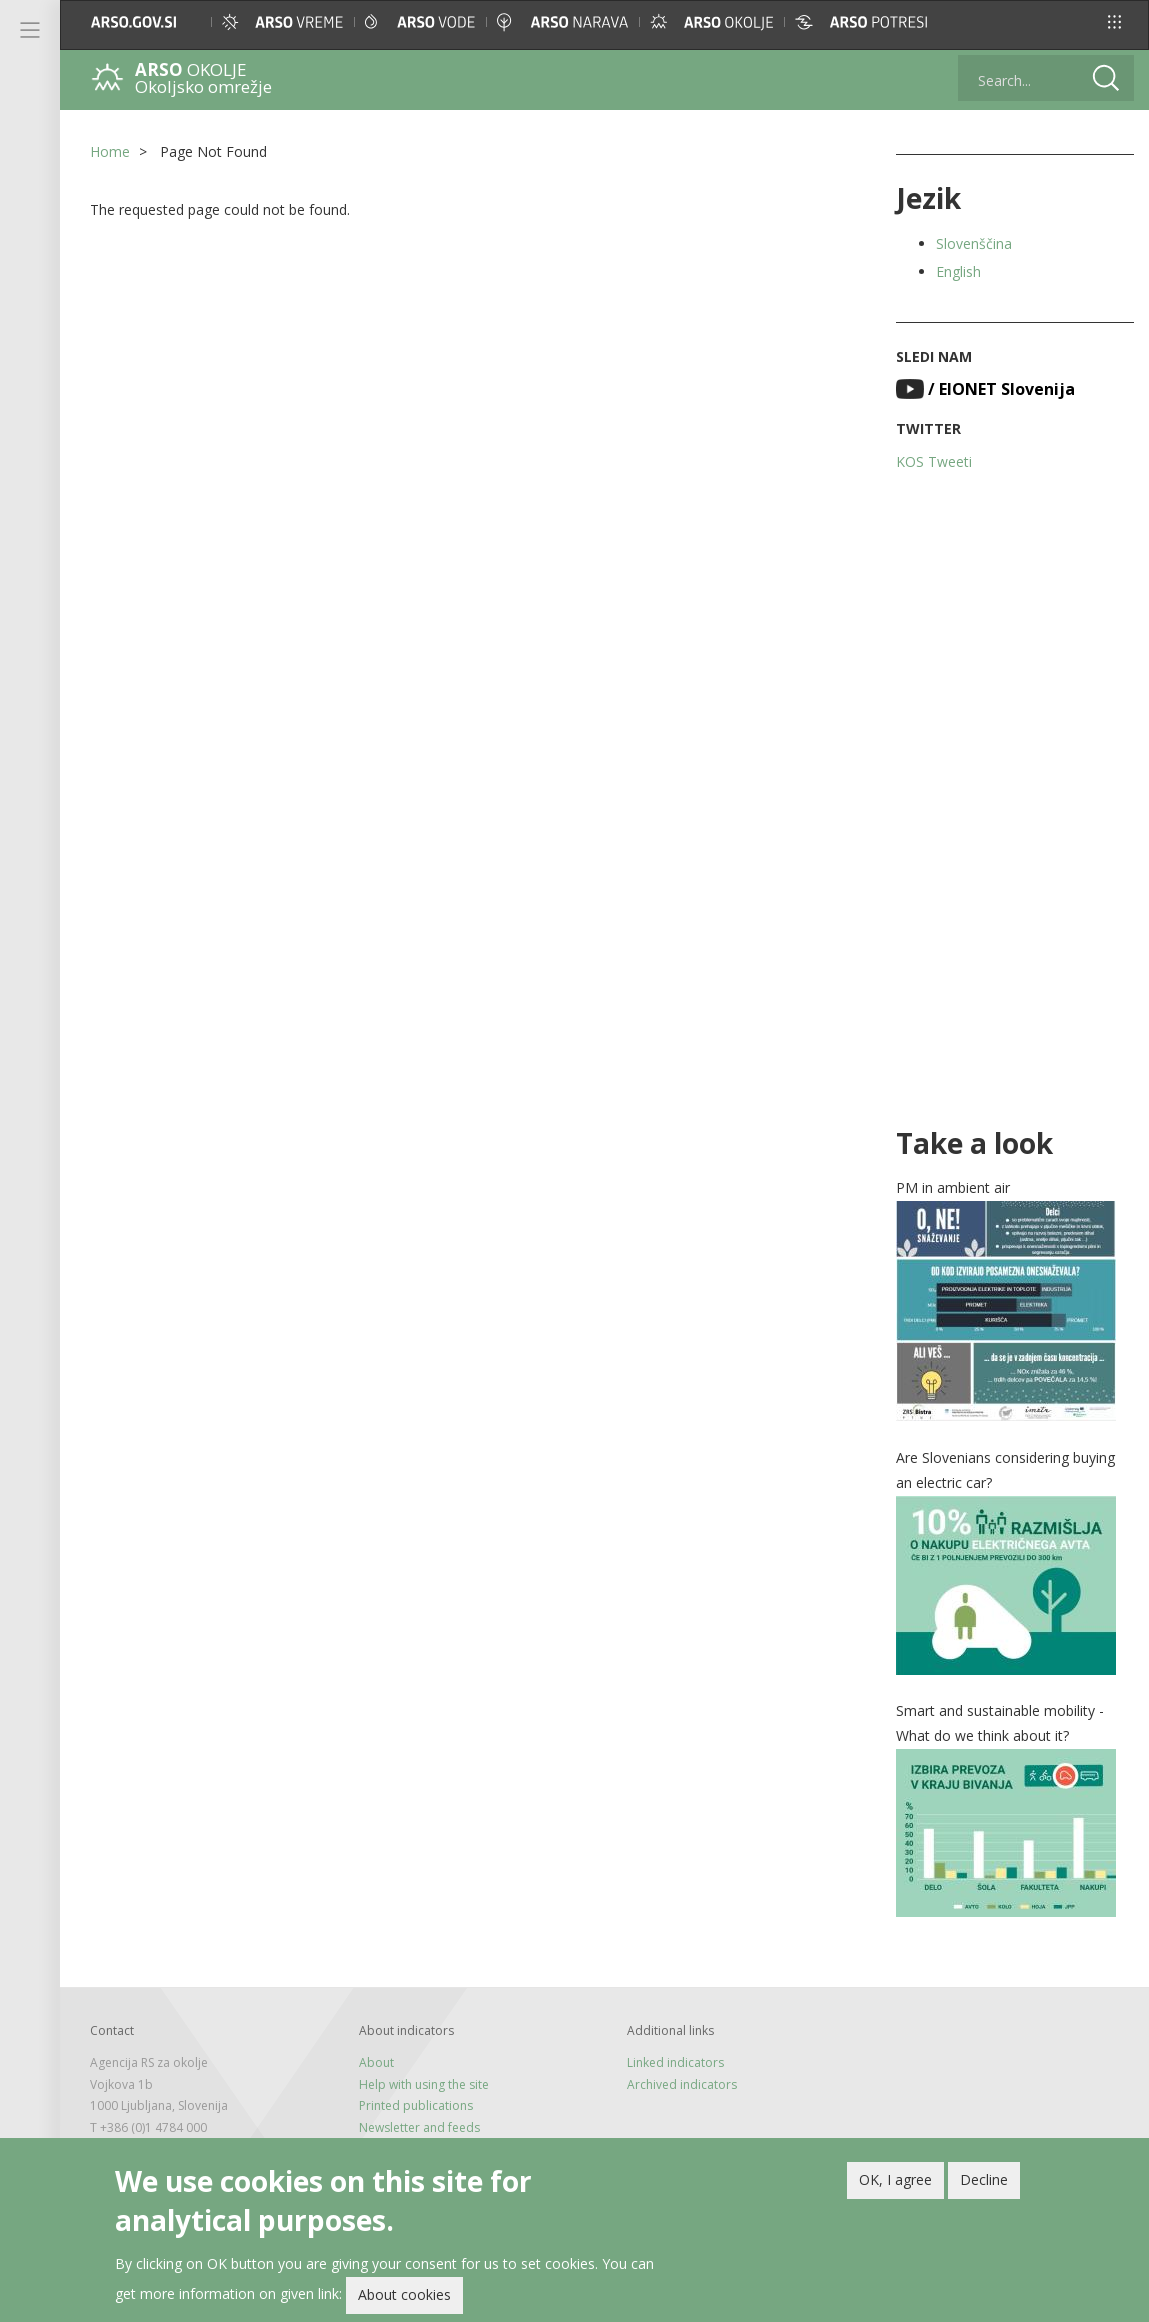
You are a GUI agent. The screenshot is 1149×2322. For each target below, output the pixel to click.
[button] (1114, 22)
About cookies (404, 2297)
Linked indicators (675, 2062)
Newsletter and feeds (419, 2127)
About (376, 2062)
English (958, 271)
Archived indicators (682, 2084)
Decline (984, 2182)
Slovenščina (974, 243)
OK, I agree (895, 2182)
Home (110, 151)
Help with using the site (424, 2084)
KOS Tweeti (934, 461)
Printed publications (416, 2105)
